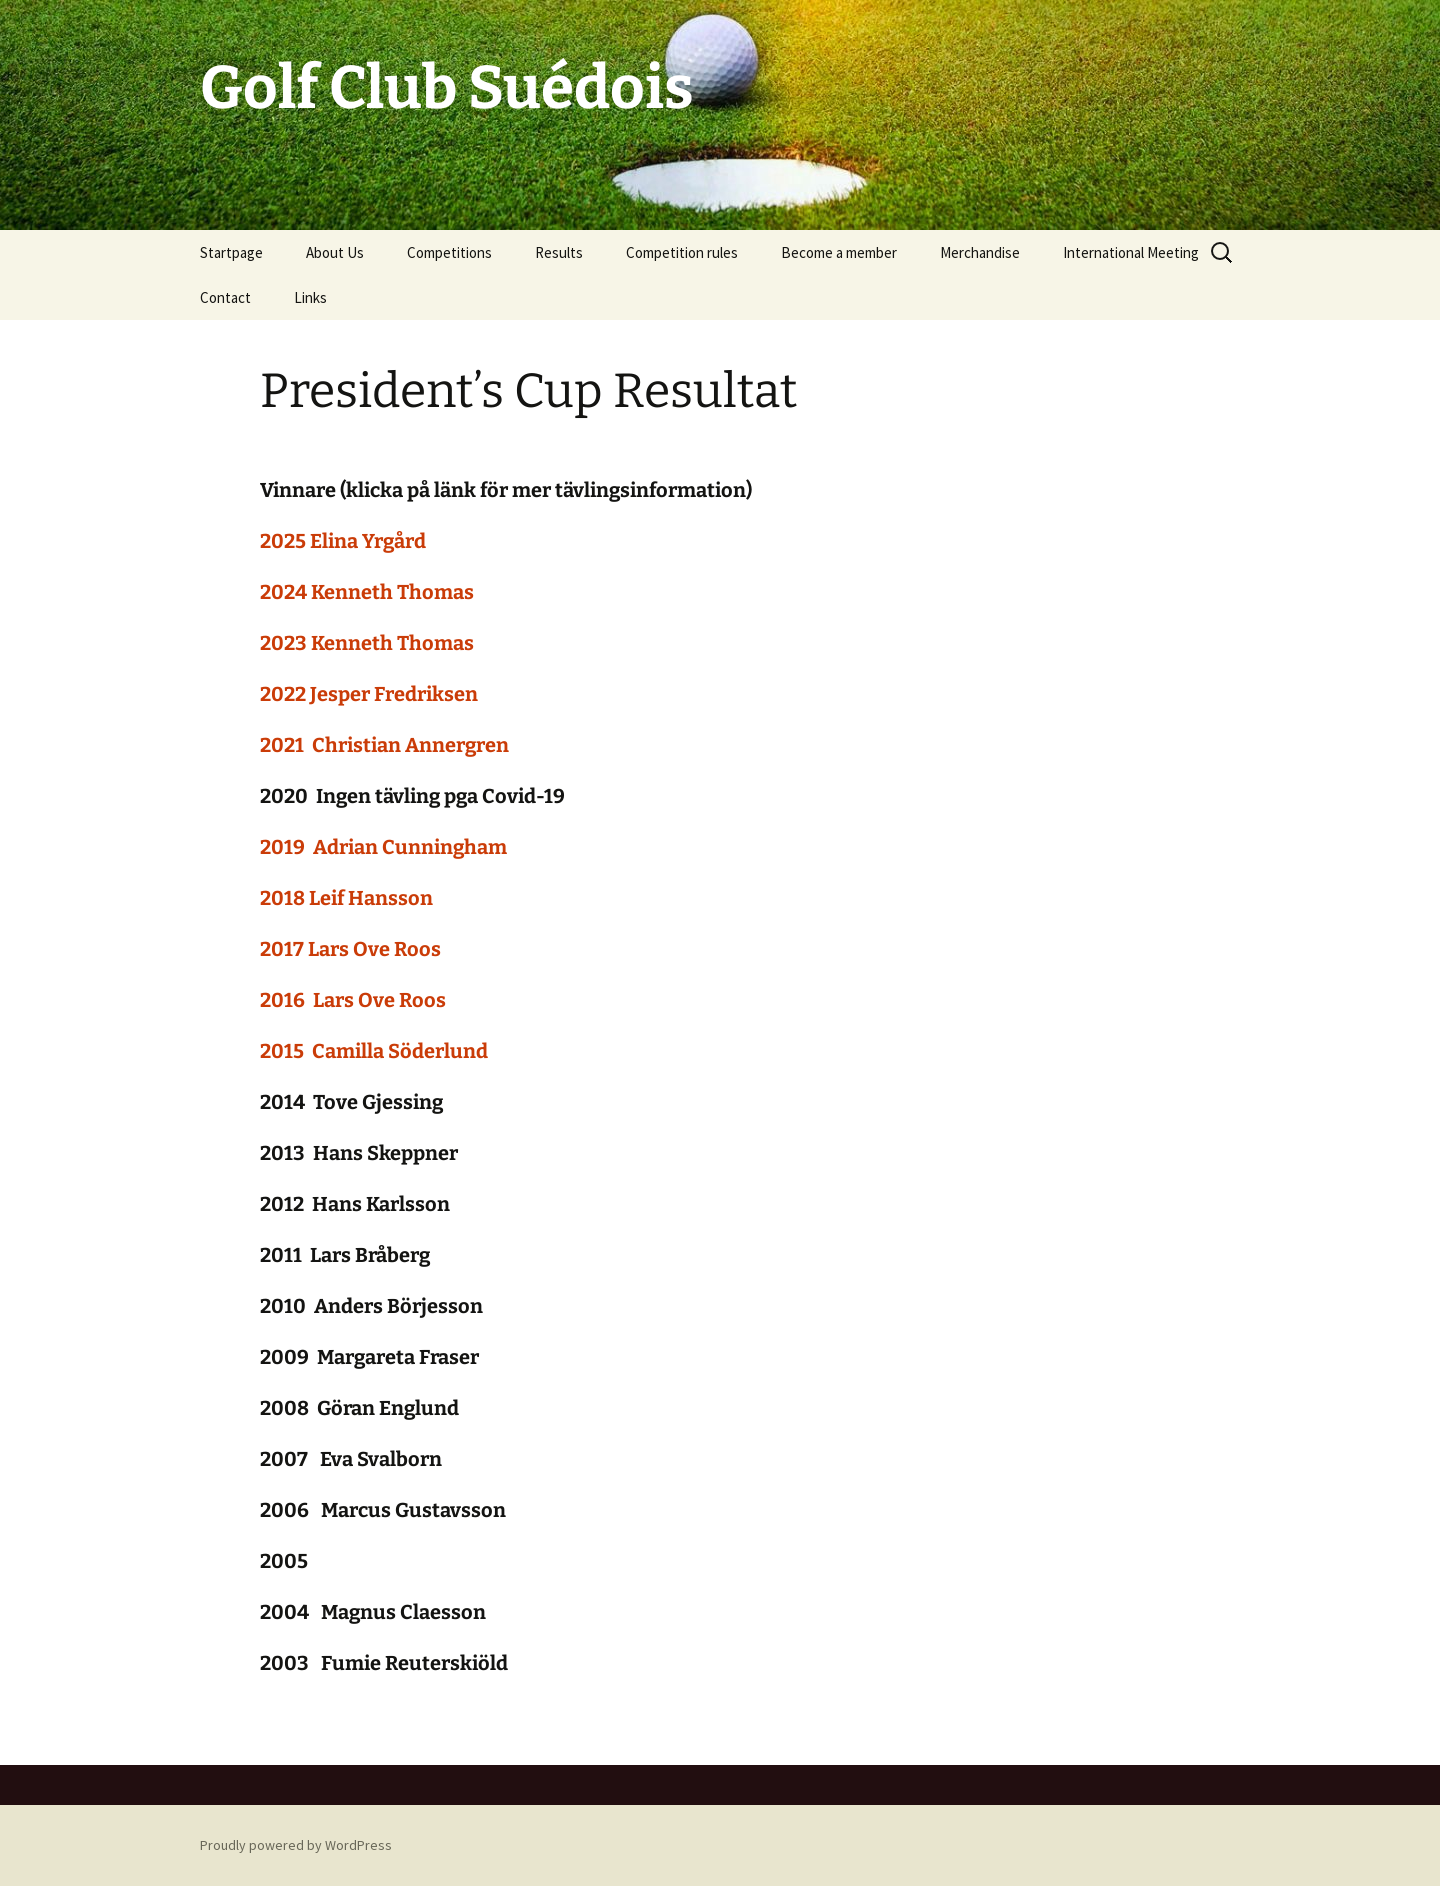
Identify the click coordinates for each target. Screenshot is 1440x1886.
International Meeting (1131, 252)
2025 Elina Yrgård (343, 541)
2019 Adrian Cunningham (383, 847)
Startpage (231, 252)
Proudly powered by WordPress (296, 1845)
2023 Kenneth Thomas (367, 643)
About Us (335, 252)
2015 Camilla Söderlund (374, 1051)
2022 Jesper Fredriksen (369, 694)
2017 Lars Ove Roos (350, 949)
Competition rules (682, 252)
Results (559, 252)
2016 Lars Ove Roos (353, 1000)
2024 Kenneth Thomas (367, 592)
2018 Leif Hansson (346, 898)
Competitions (449, 252)
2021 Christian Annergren (384, 745)
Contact (225, 297)
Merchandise (980, 252)
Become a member (839, 252)
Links (310, 297)
